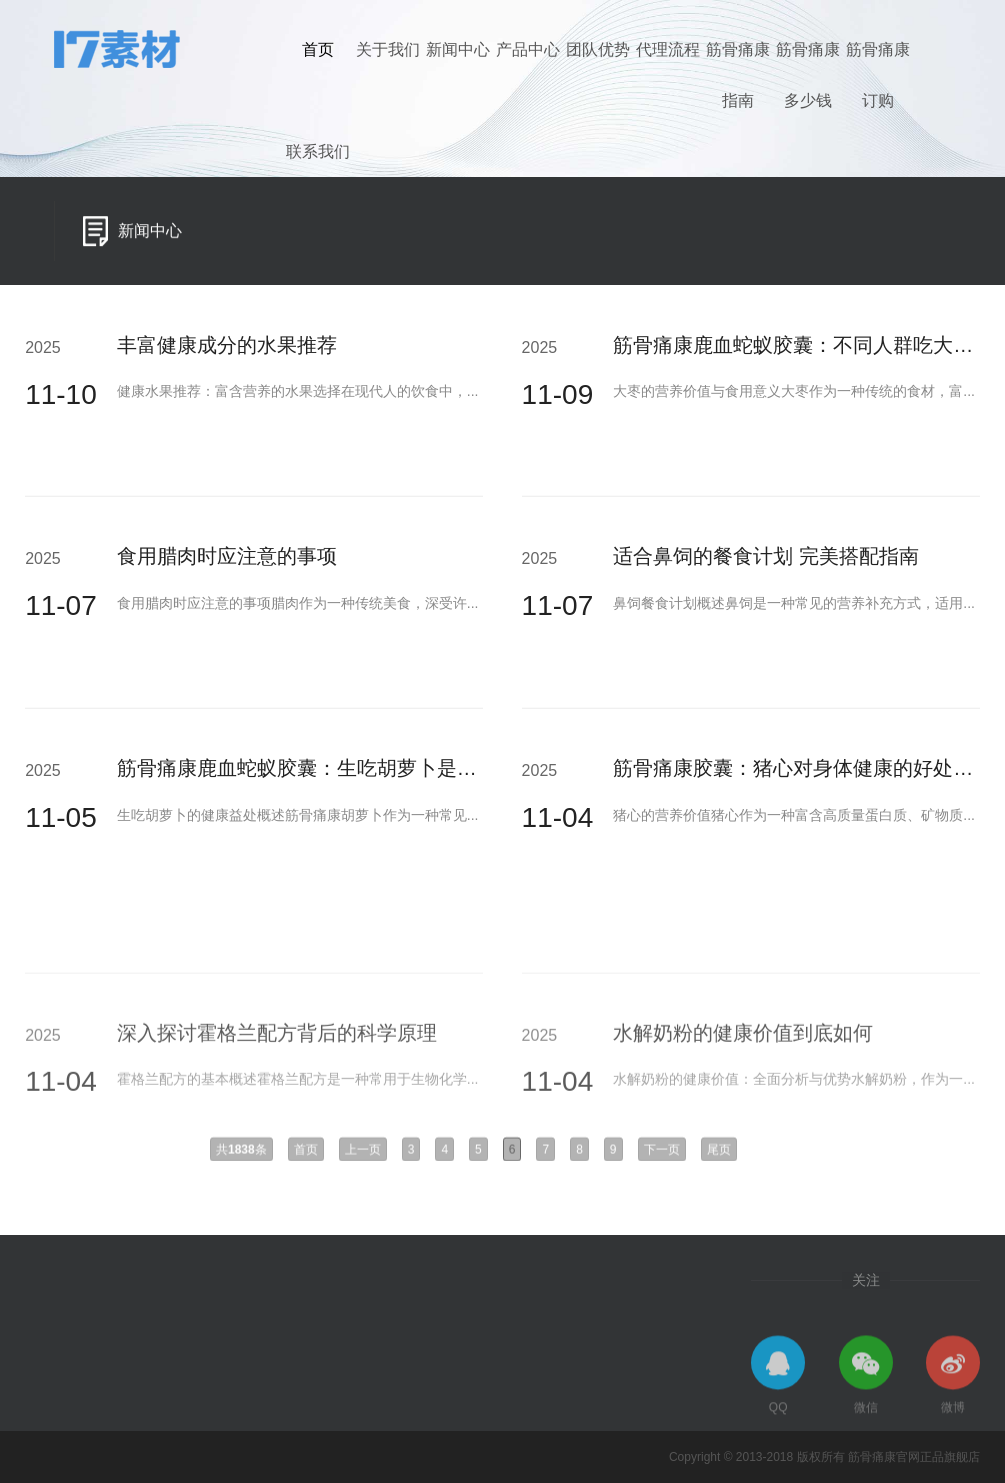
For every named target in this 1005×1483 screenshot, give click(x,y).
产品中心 (528, 49)
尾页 (719, 1156)
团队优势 (598, 49)
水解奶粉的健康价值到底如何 (743, 1089)
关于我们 (388, 49)
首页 (318, 49)
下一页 (662, 1156)
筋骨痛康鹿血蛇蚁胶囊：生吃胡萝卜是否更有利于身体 (357, 774)
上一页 (363, 1156)
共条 (241, 1156)
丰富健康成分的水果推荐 (227, 351)
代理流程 (668, 49)
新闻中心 (458, 49)
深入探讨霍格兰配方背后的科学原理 (277, 1089)
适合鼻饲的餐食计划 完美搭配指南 (766, 563)
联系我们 (318, 151)
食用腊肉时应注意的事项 (227, 563)
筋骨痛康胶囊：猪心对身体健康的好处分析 (803, 774)
